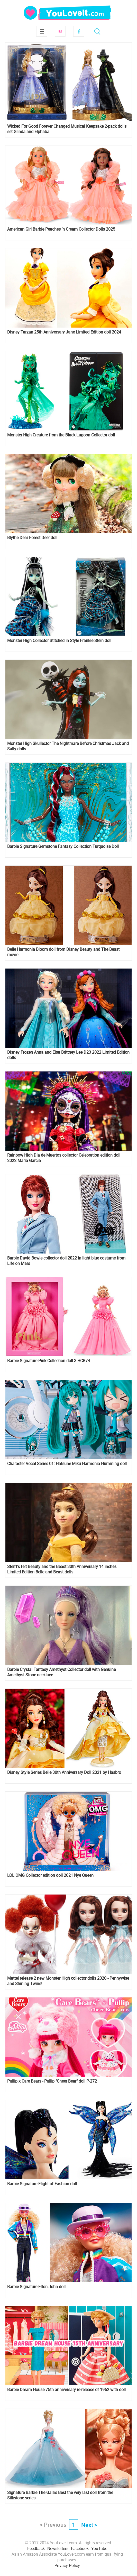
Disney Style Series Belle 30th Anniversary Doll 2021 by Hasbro (64, 1772)
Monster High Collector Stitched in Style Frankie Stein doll (59, 640)
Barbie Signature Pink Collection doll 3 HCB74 (48, 1360)
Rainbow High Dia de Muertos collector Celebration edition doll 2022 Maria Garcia (63, 1157)
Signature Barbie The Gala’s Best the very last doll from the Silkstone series (60, 2495)
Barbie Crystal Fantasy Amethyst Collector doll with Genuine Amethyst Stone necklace (61, 1672)
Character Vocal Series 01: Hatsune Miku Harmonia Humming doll (67, 1463)
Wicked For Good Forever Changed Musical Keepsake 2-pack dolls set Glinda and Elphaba (66, 129)
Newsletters (57, 2548)
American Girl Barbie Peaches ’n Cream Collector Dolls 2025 (61, 229)
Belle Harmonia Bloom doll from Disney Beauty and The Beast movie (63, 952)
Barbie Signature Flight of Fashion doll (42, 2184)
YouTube (99, 2548)
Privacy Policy (67, 2565)
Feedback (36, 2548)
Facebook (78, 31)
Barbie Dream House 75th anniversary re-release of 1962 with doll (66, 2389)
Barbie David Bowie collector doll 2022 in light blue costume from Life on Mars (66, 1260)
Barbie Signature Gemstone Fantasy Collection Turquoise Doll (63, 846)
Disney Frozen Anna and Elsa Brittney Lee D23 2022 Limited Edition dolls (68, 1055)
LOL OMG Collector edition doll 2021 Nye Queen (50, 1875)
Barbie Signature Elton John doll (36, 2286)
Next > (89, 2525)
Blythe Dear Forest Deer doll (32, 537)
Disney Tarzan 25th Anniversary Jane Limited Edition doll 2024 (64, 332)
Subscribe (60, 31)
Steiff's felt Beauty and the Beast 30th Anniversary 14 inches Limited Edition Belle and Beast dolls (61, 1569)
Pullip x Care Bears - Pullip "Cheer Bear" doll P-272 (52, 2081)
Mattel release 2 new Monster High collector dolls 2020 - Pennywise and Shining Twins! (68, 1981)
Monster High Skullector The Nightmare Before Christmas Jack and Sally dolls (68, 746)
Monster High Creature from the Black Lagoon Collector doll (61, 435)
